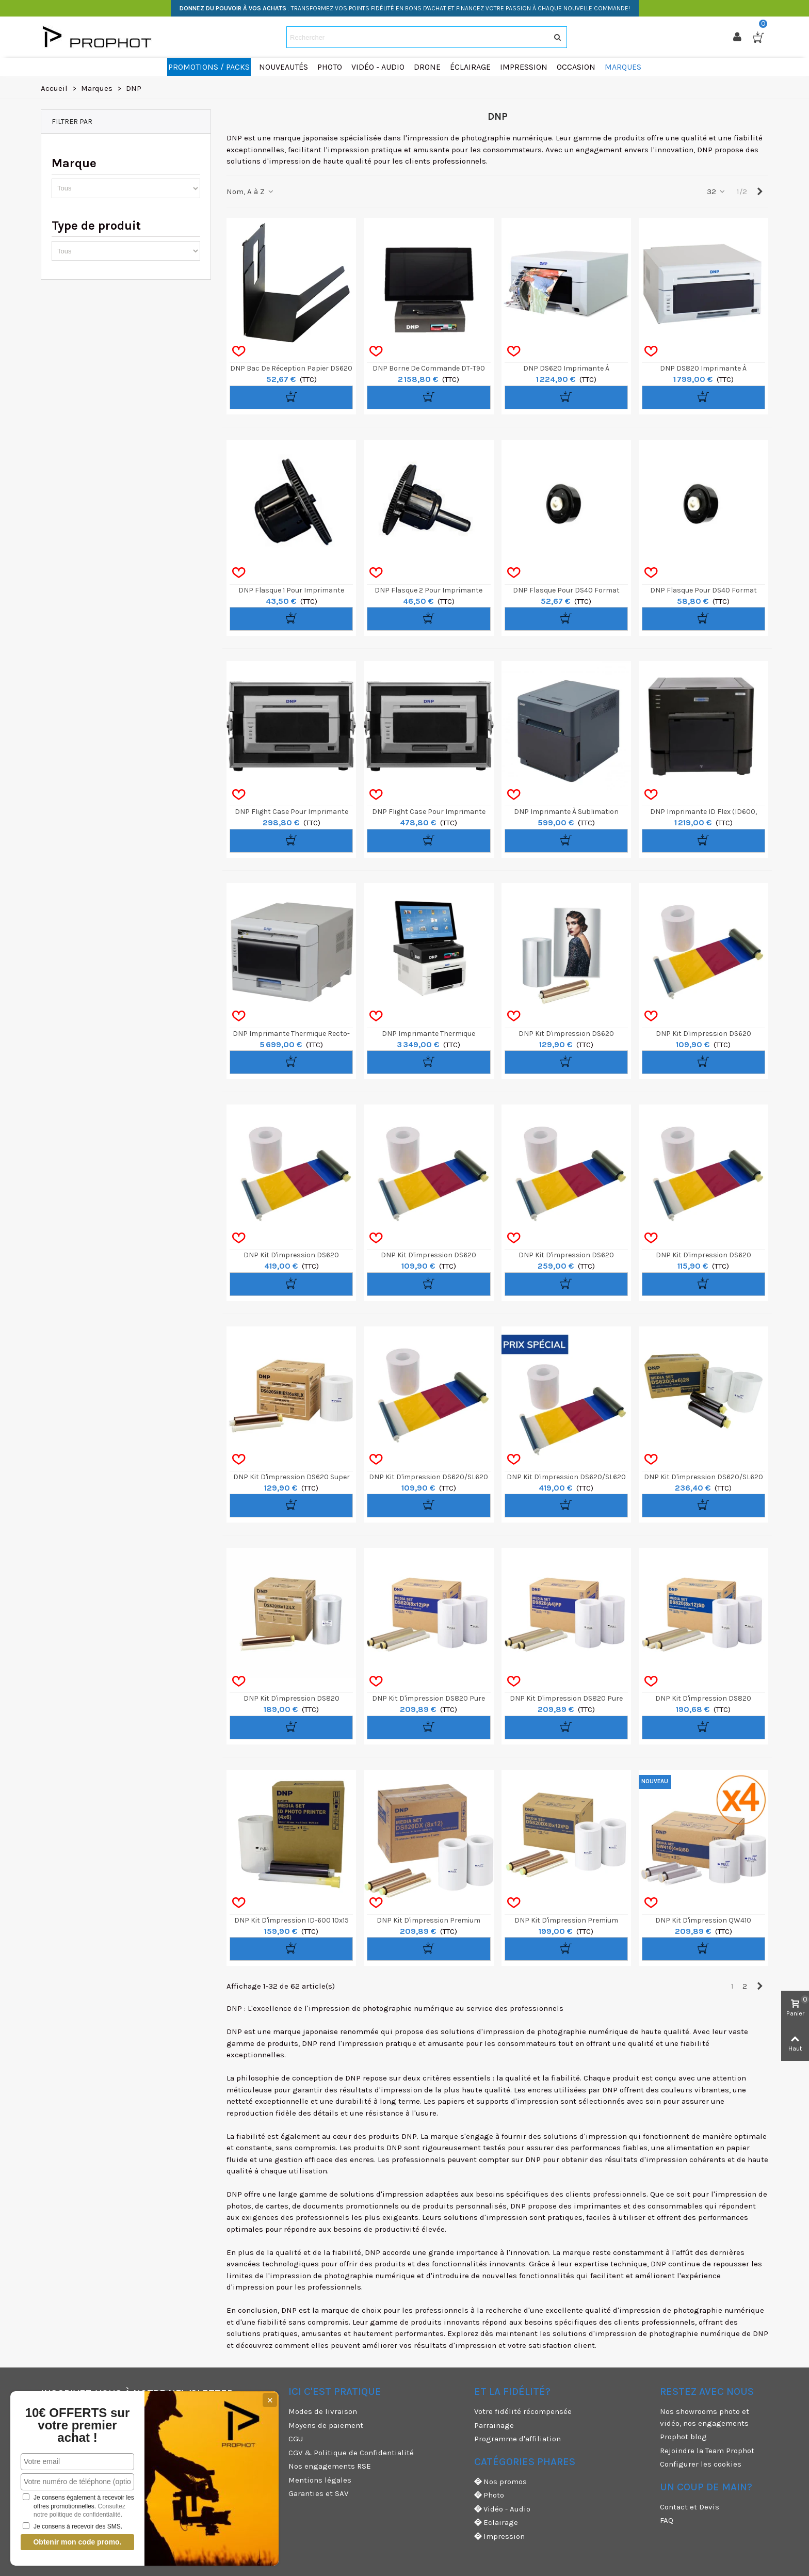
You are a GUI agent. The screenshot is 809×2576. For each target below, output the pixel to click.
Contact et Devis (689, 2506)
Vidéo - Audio (502, 2509)
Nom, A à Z (250, 191)
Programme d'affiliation (517, 2438)
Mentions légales (319, 2480)
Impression (499, 2536)
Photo (489, 2495)
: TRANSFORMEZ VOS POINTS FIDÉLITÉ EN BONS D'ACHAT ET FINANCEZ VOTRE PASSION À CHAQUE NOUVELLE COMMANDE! (405, 8)
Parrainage (494, 2425)
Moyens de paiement (325, 2425)
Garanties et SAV (318, 2493)
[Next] (759, 192)
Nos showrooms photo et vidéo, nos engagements (704, 2417)
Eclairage (496, 2523)
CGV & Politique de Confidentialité (351, 2452)
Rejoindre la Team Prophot (707, 2450)
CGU (295, 2438)
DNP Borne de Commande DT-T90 (429, 368)
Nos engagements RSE (329, 2466)
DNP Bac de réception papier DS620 (291, 368)
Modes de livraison (322, 2411)
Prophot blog (683, 2436)
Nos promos (500, 2482)
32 (716, 191)
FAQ (666, 2520)
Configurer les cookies (700, 2464)
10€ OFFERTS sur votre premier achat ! (77, 2425)
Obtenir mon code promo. (77, 2542)
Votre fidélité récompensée (523, 2411)
